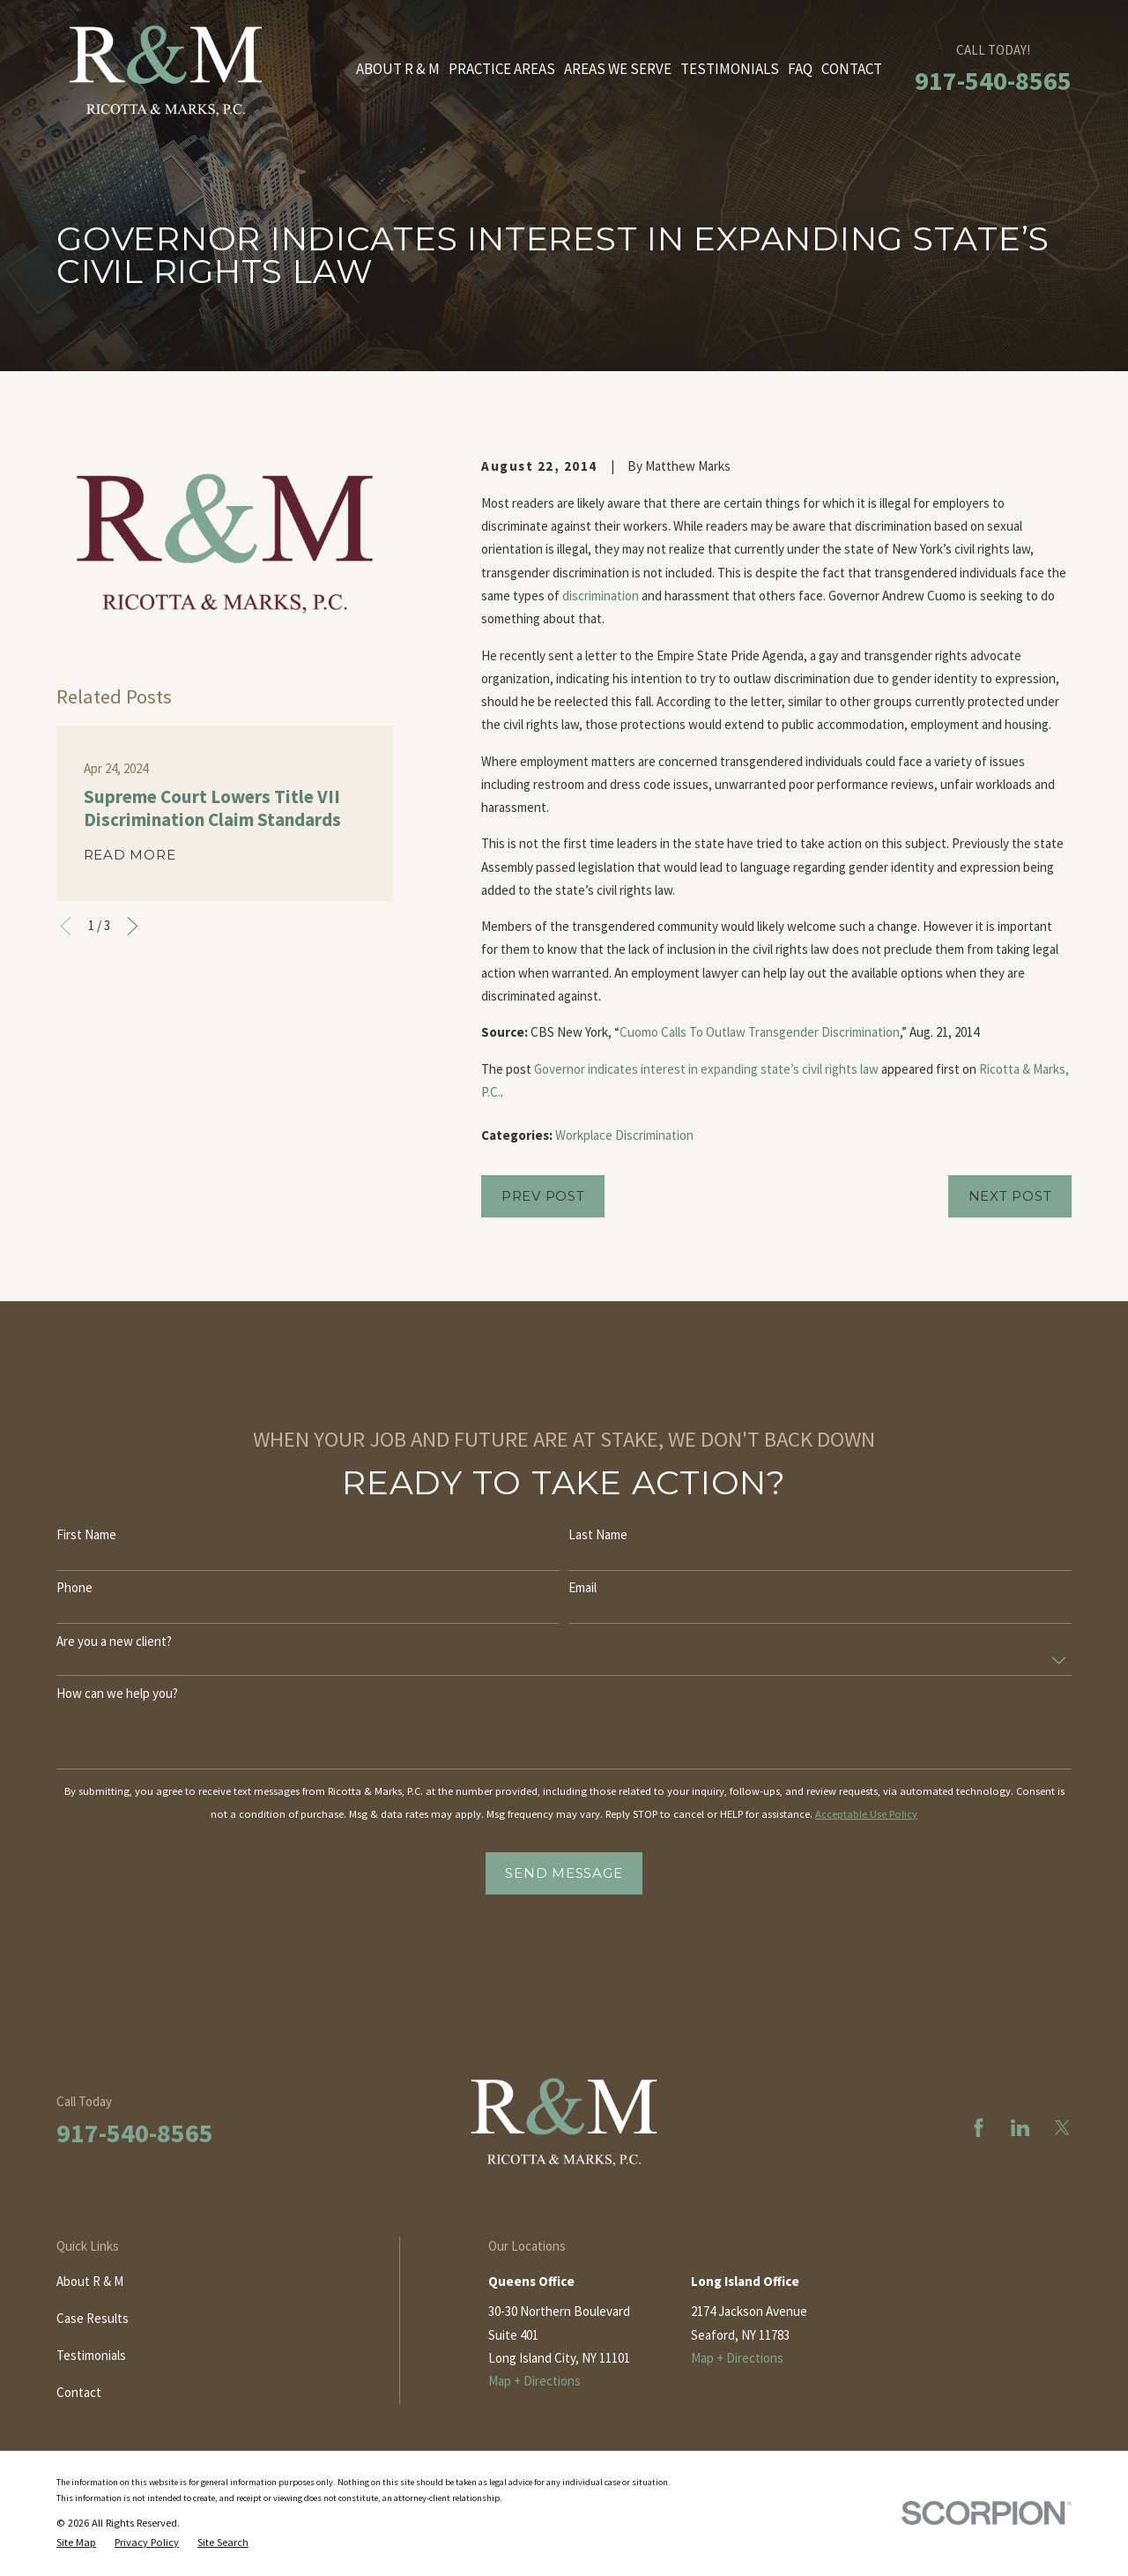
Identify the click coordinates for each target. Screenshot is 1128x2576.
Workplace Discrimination (624, 1135)
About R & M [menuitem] (398, 68)
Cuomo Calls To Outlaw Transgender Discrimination (760, 1032)
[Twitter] (1062, 2127)
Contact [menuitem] (851, 68)
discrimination (600, 595)
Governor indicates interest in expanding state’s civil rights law (706, 1069)
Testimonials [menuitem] (729, 68)
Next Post (1010, 1195)
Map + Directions (534, 2380)
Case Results (92, 2318)
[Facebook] (978, 2127)
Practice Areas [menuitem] (502, 68)
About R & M (89, 2281)
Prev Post (543, 1195)
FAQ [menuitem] (800, 68)
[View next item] (132, 926)
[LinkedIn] (1020, 2127)
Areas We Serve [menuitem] (618, 68)
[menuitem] (76, 2542)
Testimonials (91, 2355)
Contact (78, 2392)
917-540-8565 (993, 80)
